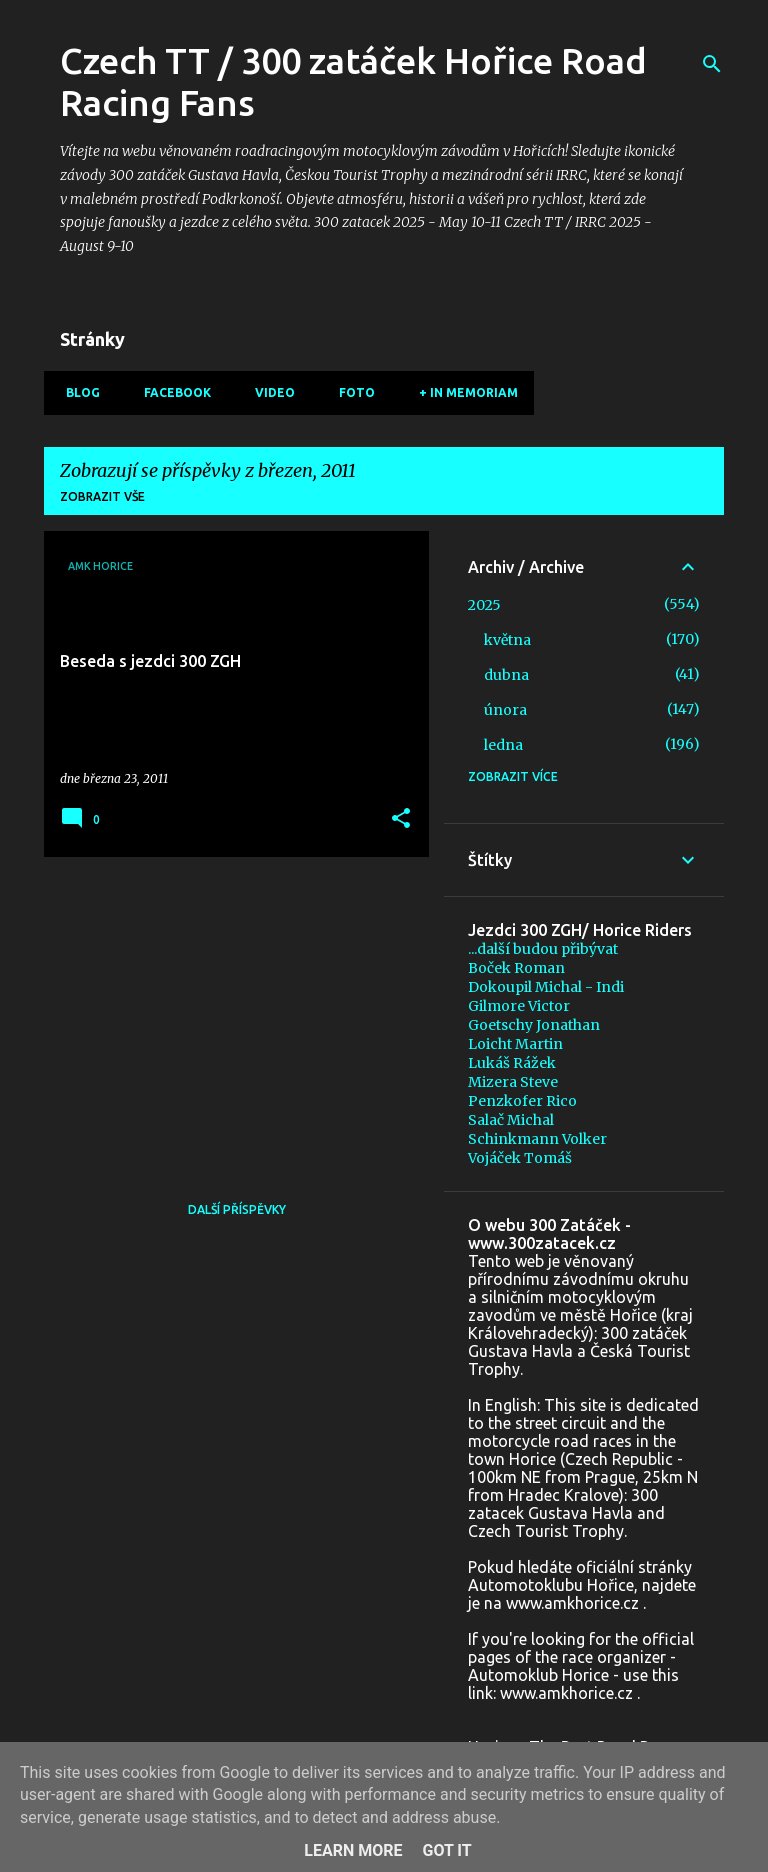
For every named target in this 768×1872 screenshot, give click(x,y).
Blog (77, 392)
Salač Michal (511, 1120)
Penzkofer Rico (522, 1101)
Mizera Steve (513, 1082)
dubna (506, 675)
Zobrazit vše (102, 496)
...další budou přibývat (543, 949)
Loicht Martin (515, 1044)
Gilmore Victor (519, 1006)
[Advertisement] (229, 1012)
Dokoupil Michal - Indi (546, 987)
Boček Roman (516, 968)
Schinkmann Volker (537, 1139)
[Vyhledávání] (712, 64)
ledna (503, 745)
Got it (446, 1850)
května (507, 640)
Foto (351, 392)
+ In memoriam (462, 392)
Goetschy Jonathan (534, 1025)
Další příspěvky (237, 1209)
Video (269, 392)
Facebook (171, 392)
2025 (484, 605)
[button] (401, 819)
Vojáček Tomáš (520, 1158)
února (505, 710)
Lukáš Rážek (512, 1063)
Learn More (353, 1850)
